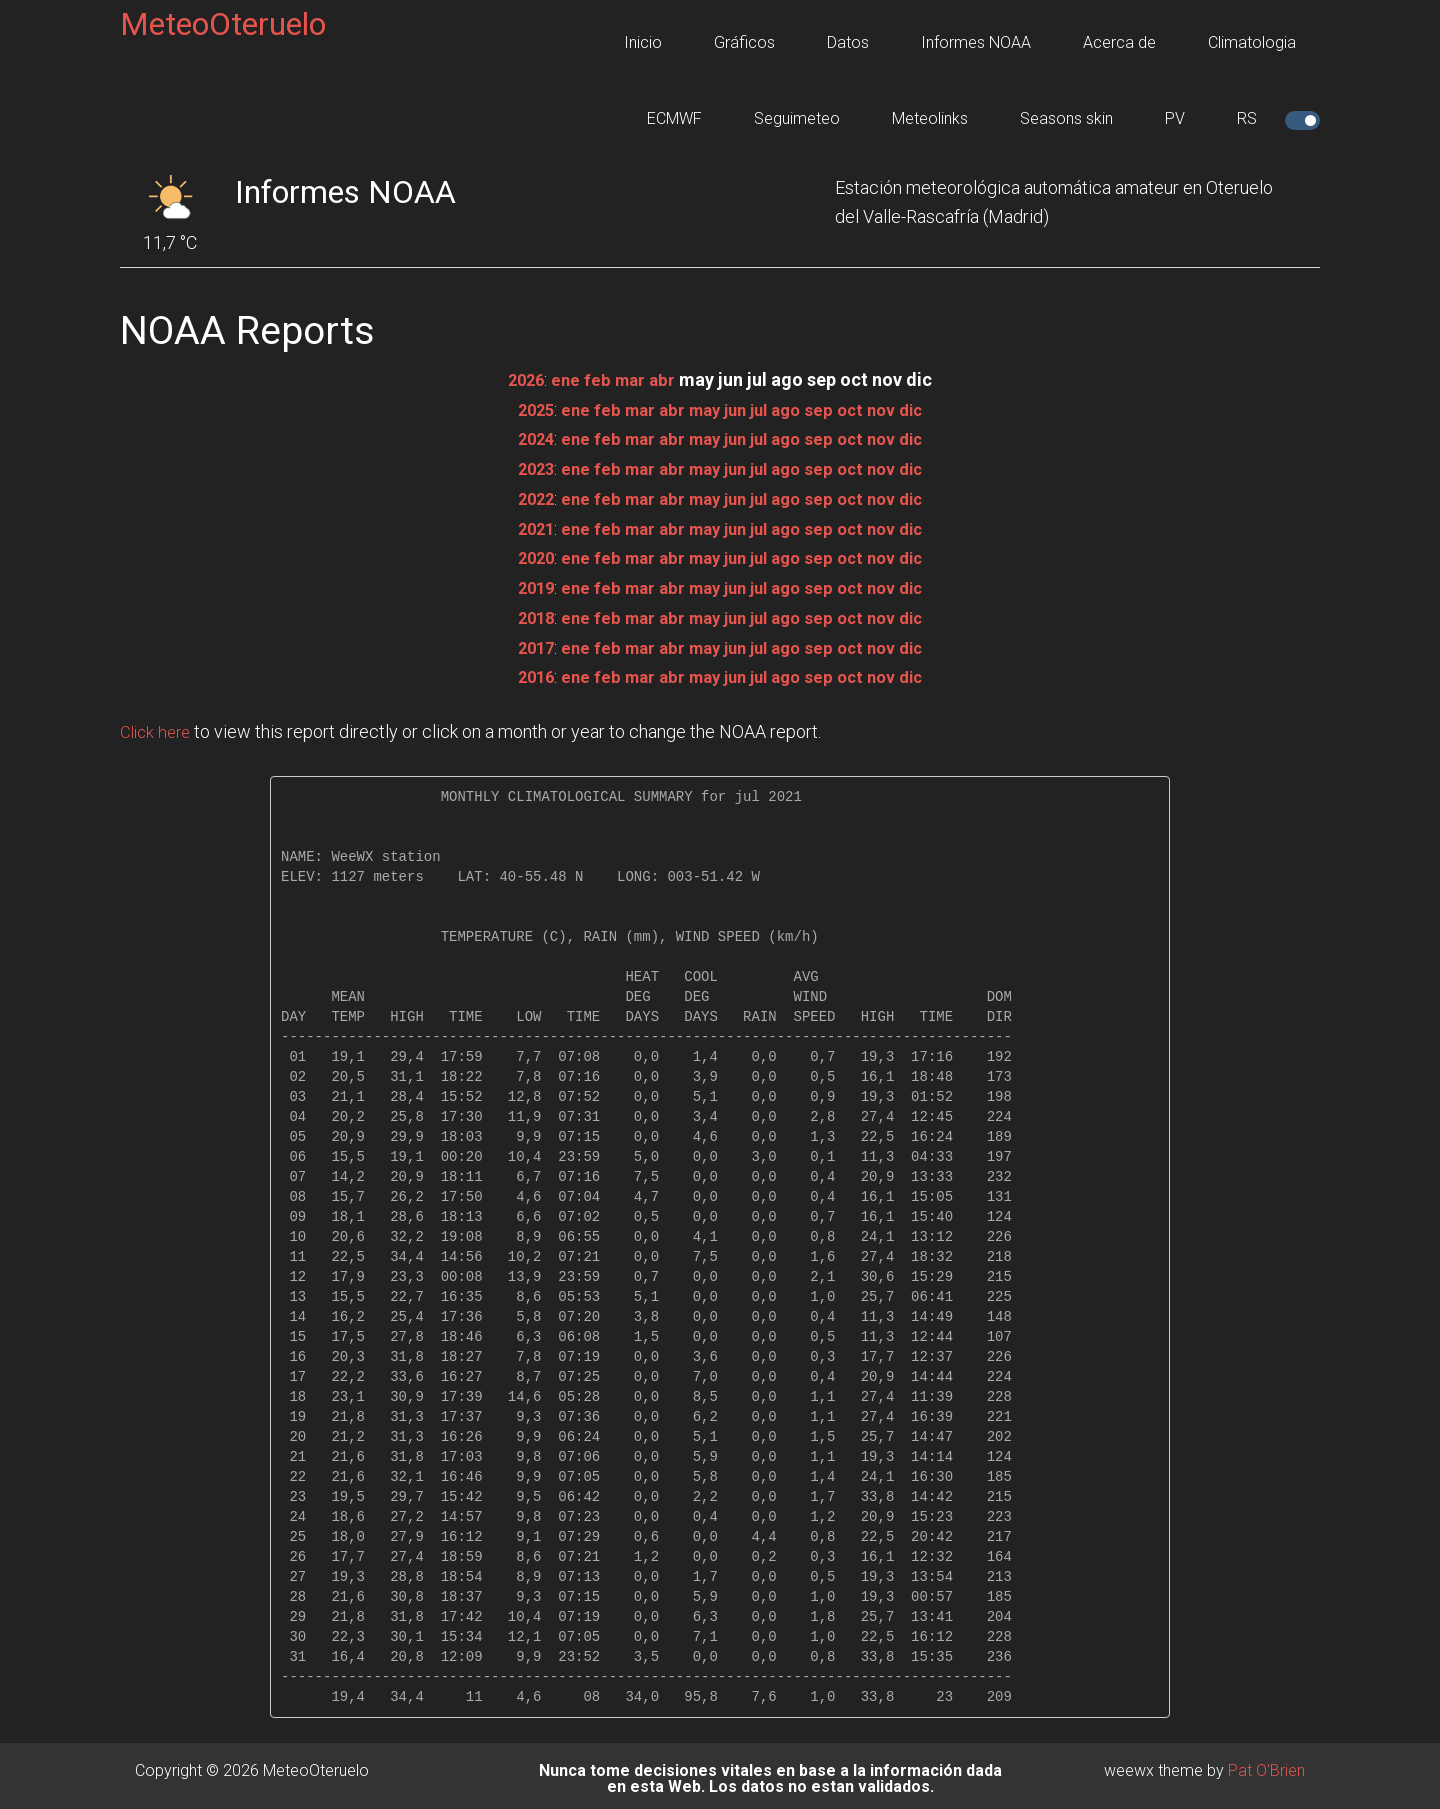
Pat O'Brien (1266, 1764)
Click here (158, 726)
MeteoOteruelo (223, 24)
